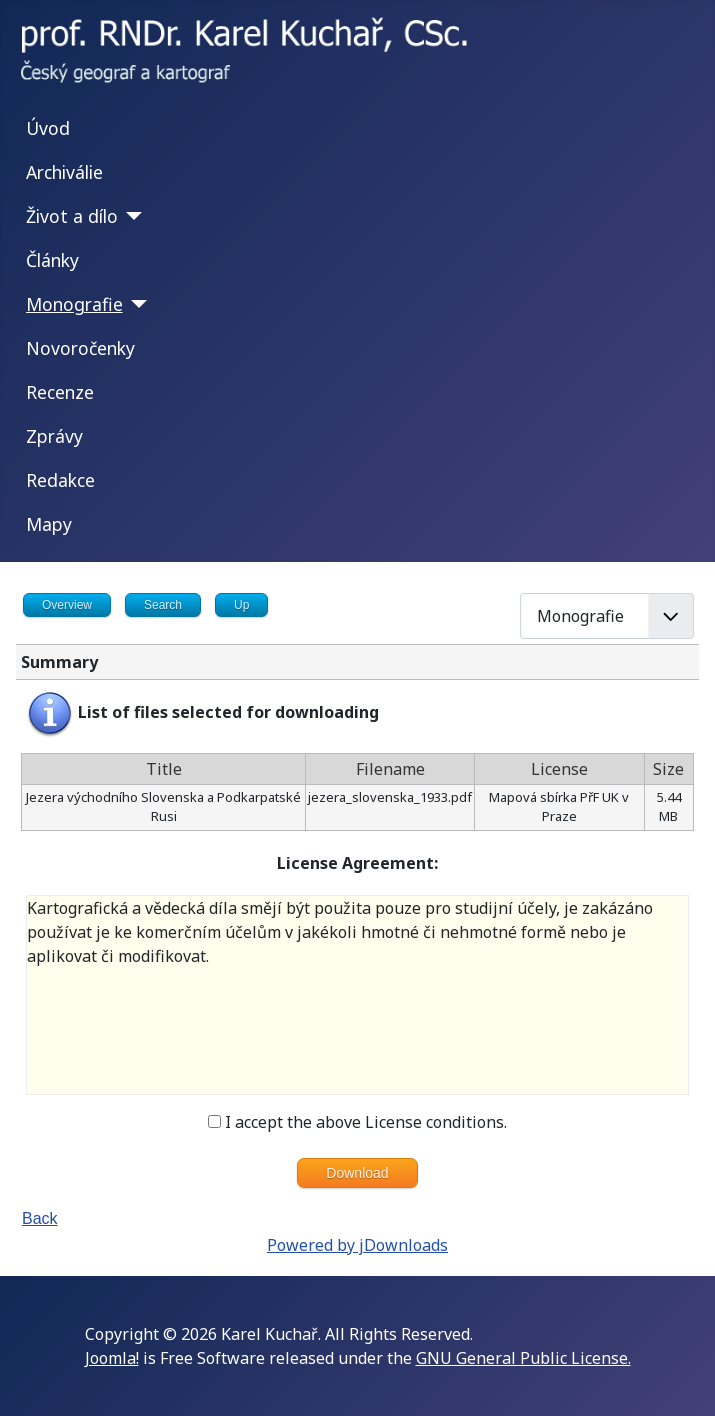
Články (52, 260)
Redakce (60, 480)
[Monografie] (135, 304)
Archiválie (64, 172)
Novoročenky (80, 348)
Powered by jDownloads (357, 1245)
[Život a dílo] (130, 216)
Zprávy (54, 436)
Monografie (74, 304)
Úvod (48, 128)
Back (40, 1218)
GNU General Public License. (523, 1358)
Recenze (60, 392)
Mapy (49, 524)
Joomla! (112, 1358)
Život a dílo (72, 216)
